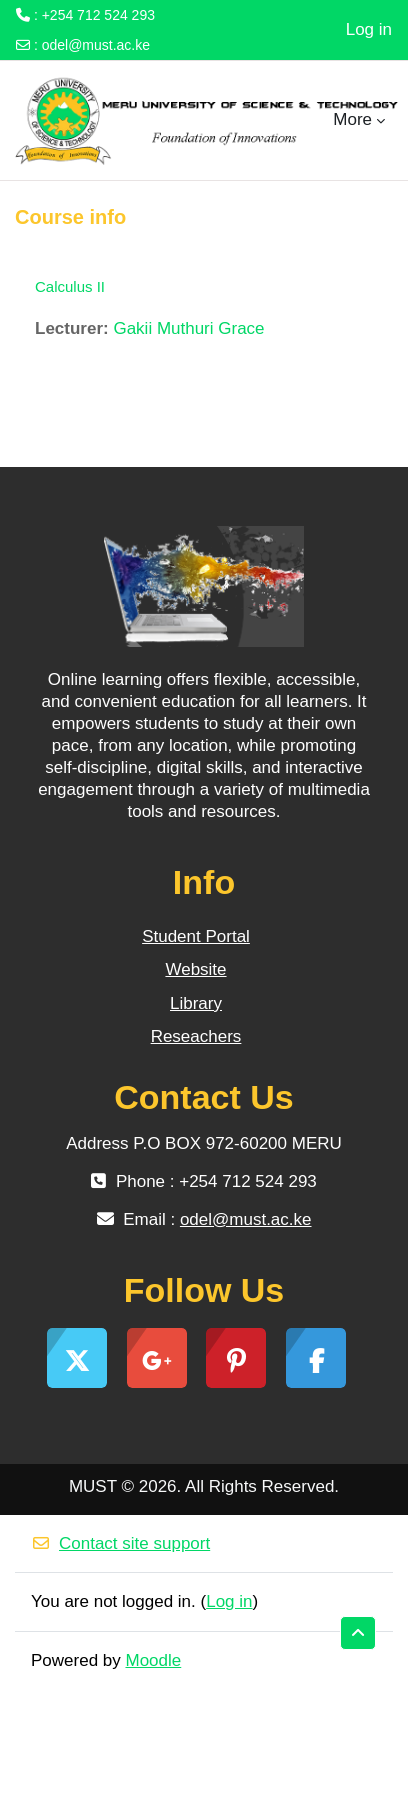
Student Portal (196, 936)
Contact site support (120, 1543)
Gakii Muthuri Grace (188, 328)
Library (196, 1003)
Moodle (154, 1660)
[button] (358, 1633)
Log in (369, 29)
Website (195, 969)
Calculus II (70, 286)
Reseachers (196, 1036)
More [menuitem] (352, 119)
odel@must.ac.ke (96, 45)
